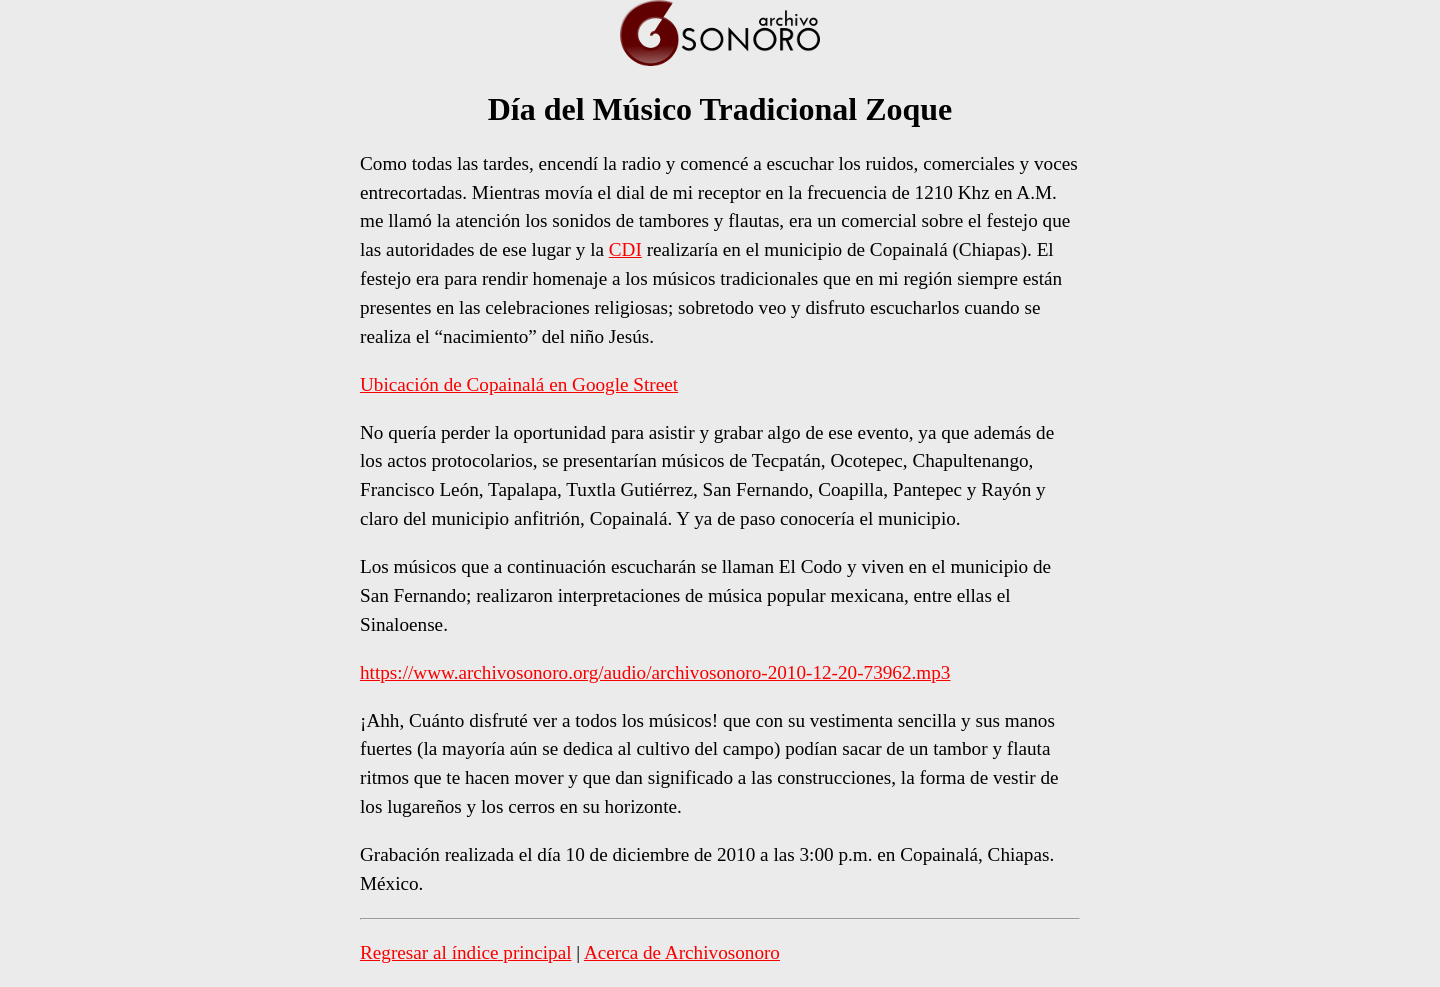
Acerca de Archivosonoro (682, 952)
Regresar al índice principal (466, 952)
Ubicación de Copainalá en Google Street (519, 384)
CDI (625, 249)
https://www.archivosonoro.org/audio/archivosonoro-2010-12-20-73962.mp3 (655, 672)
